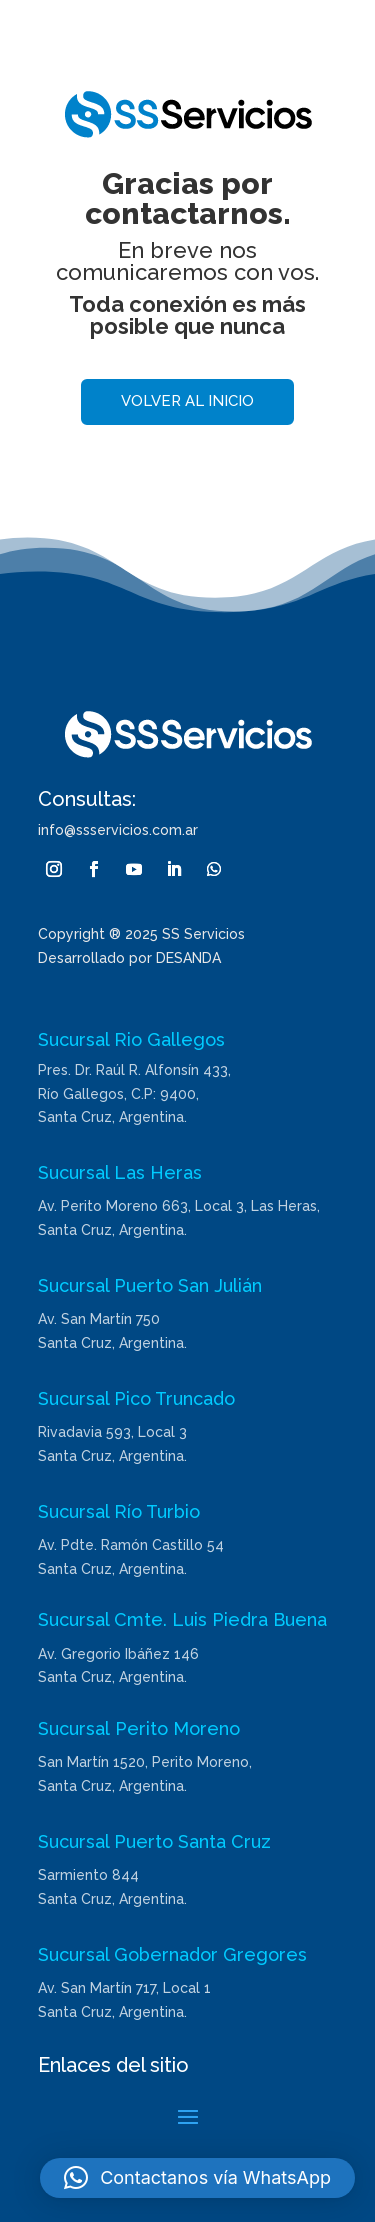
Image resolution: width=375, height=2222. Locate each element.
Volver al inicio (187, 401)
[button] (197, 2178)
